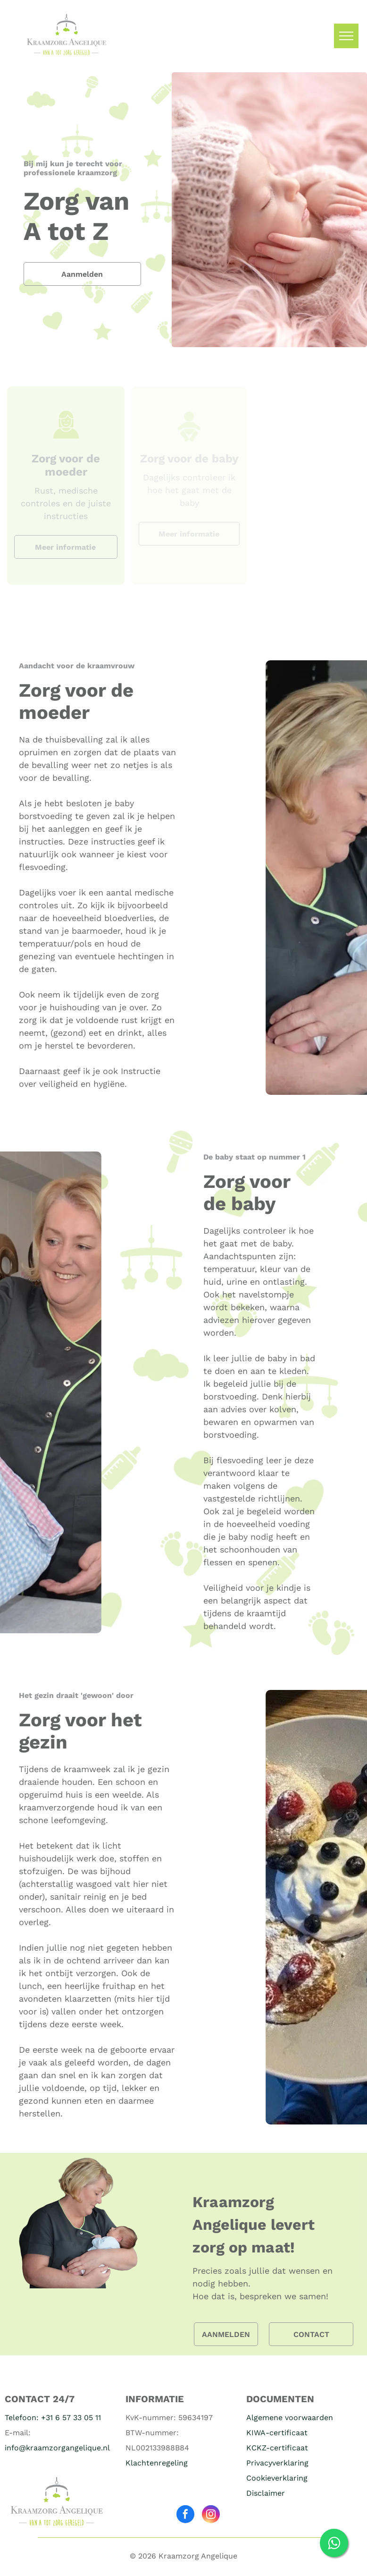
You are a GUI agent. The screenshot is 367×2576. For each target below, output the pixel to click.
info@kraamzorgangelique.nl (57, 2447)
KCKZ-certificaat (277, 2447)
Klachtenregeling (156, 2462)
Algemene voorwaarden (289, 2417)
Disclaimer (265, 2493)
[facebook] (185, 2515)
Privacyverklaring (277, 2462)
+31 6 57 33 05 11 (71, 2417)
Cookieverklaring (277, 2478)
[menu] (346, 36)
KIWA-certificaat (277, 2432)
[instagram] (211, 2515)
